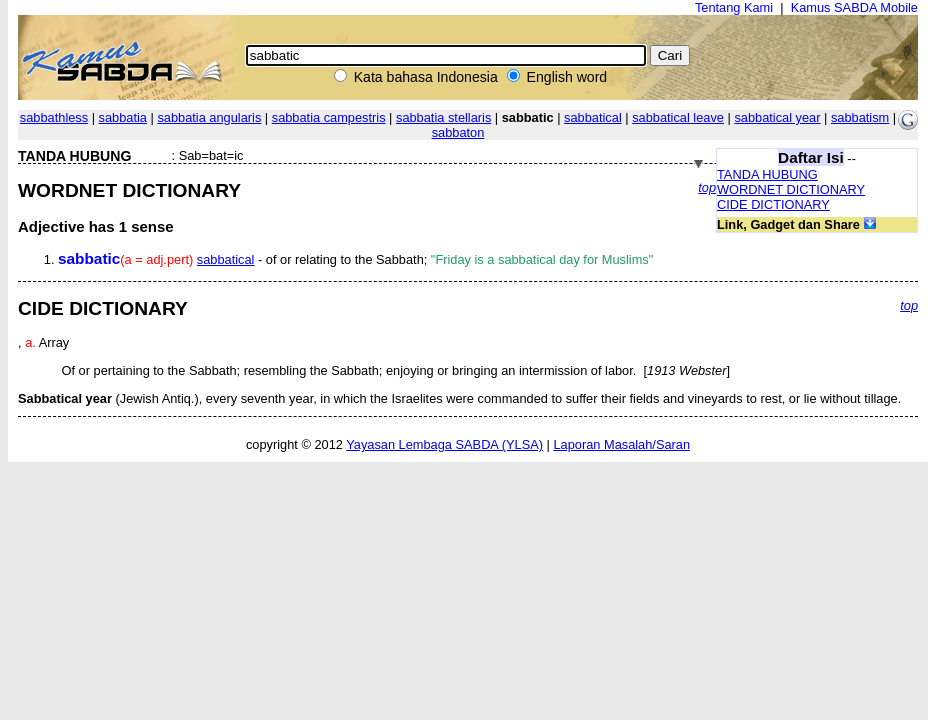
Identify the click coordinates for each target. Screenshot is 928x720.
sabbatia (123, 117)
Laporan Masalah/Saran (621, 444)
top (707, 187)
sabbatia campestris (329, 117)
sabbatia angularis (209, 117)
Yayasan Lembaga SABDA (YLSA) (444, 444)
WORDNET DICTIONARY (791, 189)
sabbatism (860, 117)
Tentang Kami (734, 7)
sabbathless (54, 117)
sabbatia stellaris (443, 117)
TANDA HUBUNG (767, 174)
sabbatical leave (678, 117)
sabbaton (458, 132)
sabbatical (593, 117)
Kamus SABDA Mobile (854, 7)
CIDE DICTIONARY (773, 204)
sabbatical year (777, 117)
